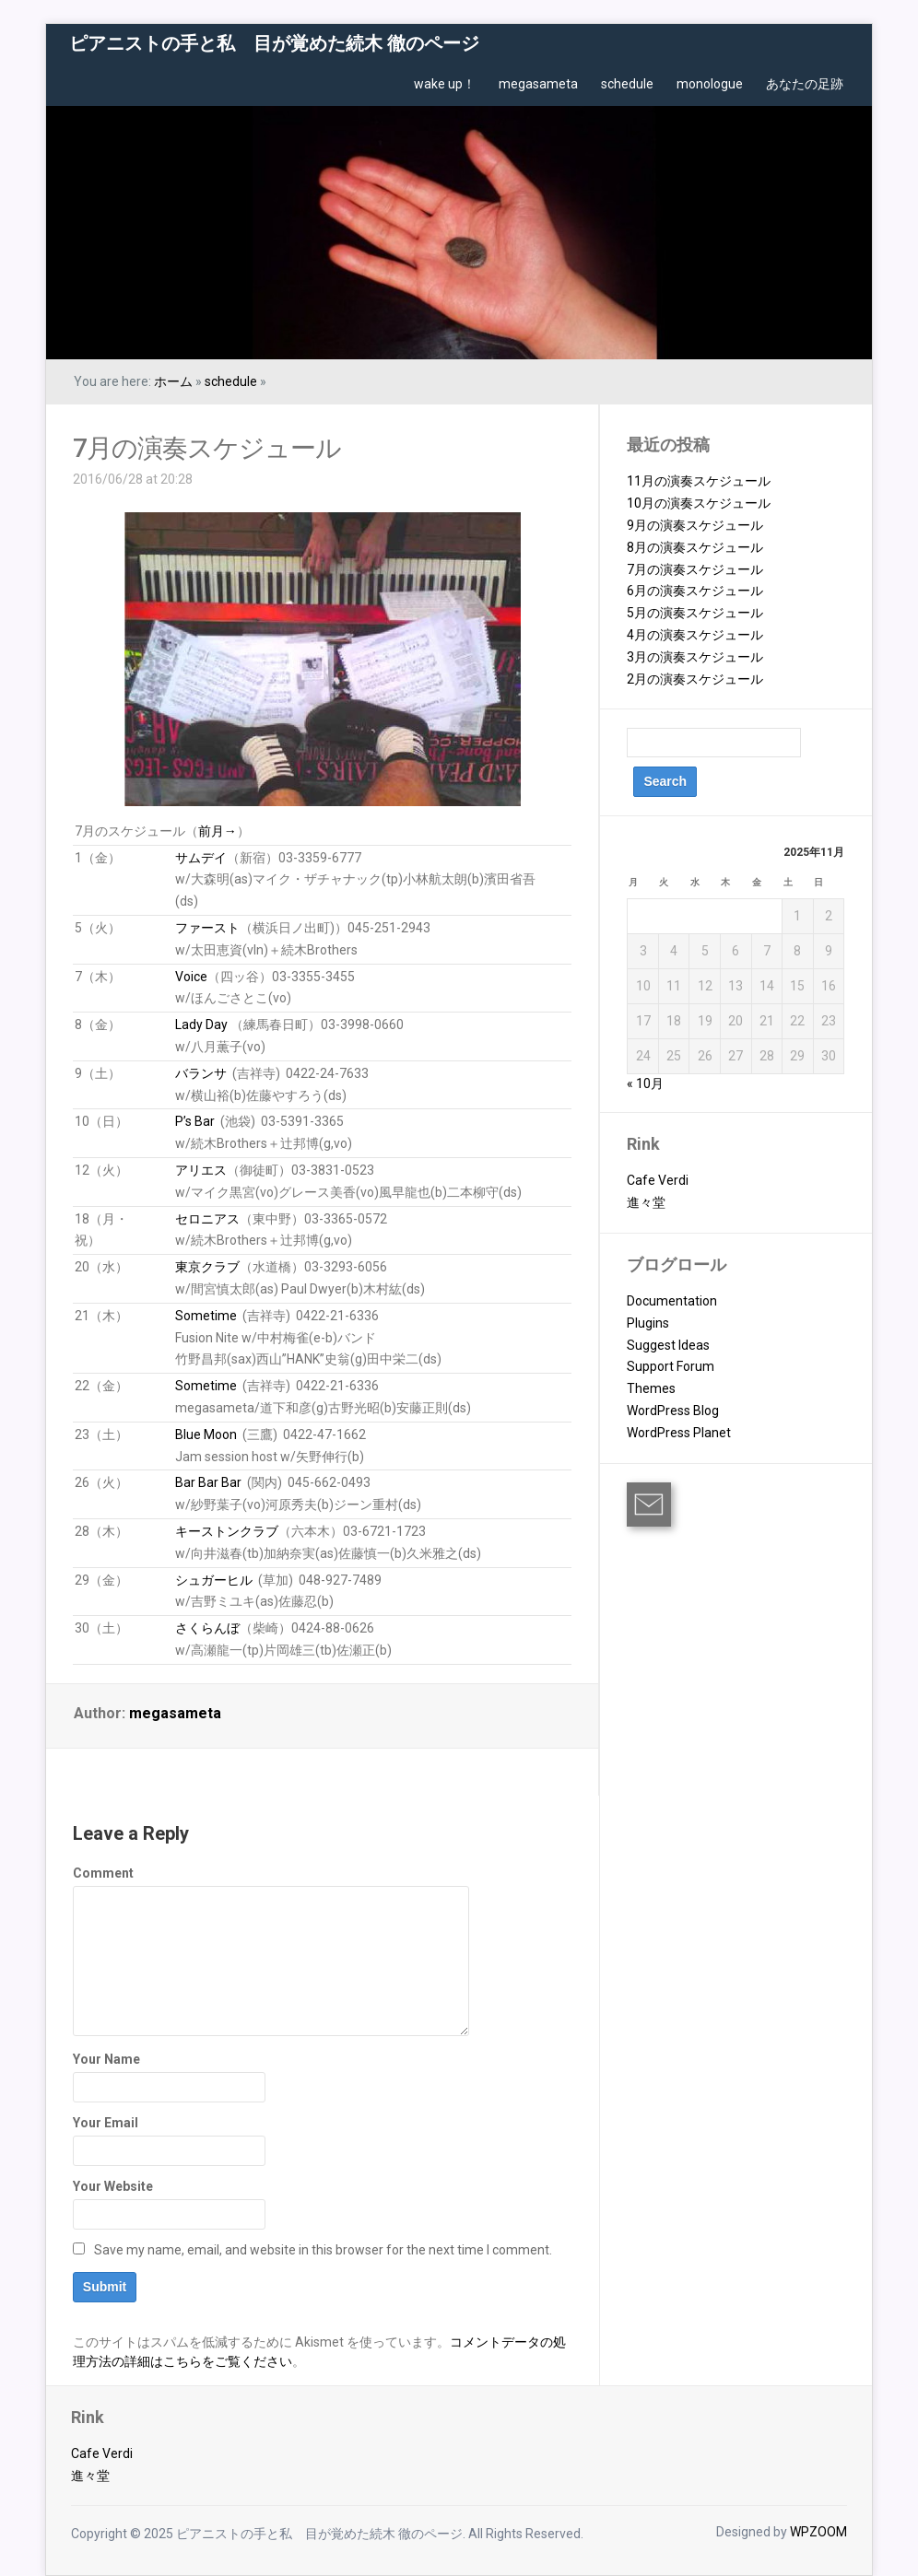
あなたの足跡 (804, 83)
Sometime (206, 1315)
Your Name (106, 2059)
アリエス (201, 1170)
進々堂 (646, 1202)
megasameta (538, 83)
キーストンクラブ (226, 1531)
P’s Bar (195, 1121)
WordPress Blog (673, 1410)
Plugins (648, 1323)
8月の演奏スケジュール (695, 547)
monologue (710, 83)
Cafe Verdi (657, 1180)
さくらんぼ (207, 1628)
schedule (627, 83)
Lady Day (201, 1024)
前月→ (217, 831)
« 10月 (645, 1083)
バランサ (201, 1073)
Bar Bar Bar (208, 1482)
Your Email (105, 2122)
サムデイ (201, 857)
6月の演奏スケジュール (695, 590)
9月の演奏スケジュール (695, 525)
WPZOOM (818, 2531)
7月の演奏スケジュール (207, 448)
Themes (651, 1388)
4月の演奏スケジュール (695, 634)
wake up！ (445, 83)
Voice (191, 976)
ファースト (207, 927)
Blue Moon (206, 1434)
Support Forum (670, 1366)
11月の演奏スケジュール (699, 481)
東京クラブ (207, 1266)
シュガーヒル (214, 1580)
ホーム (173, 381)
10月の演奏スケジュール (699, 503)
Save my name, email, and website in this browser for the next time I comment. (323, 2249)
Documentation (672, 1301)
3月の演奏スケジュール (695, 657)
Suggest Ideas (668, 1345)
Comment (103, 1873)
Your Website (113, 2186)
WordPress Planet (679, 1432)
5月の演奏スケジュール (695, 612)
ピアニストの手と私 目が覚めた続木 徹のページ (274, 43)
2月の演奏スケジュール (695, 679)
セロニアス (207, 1219)
